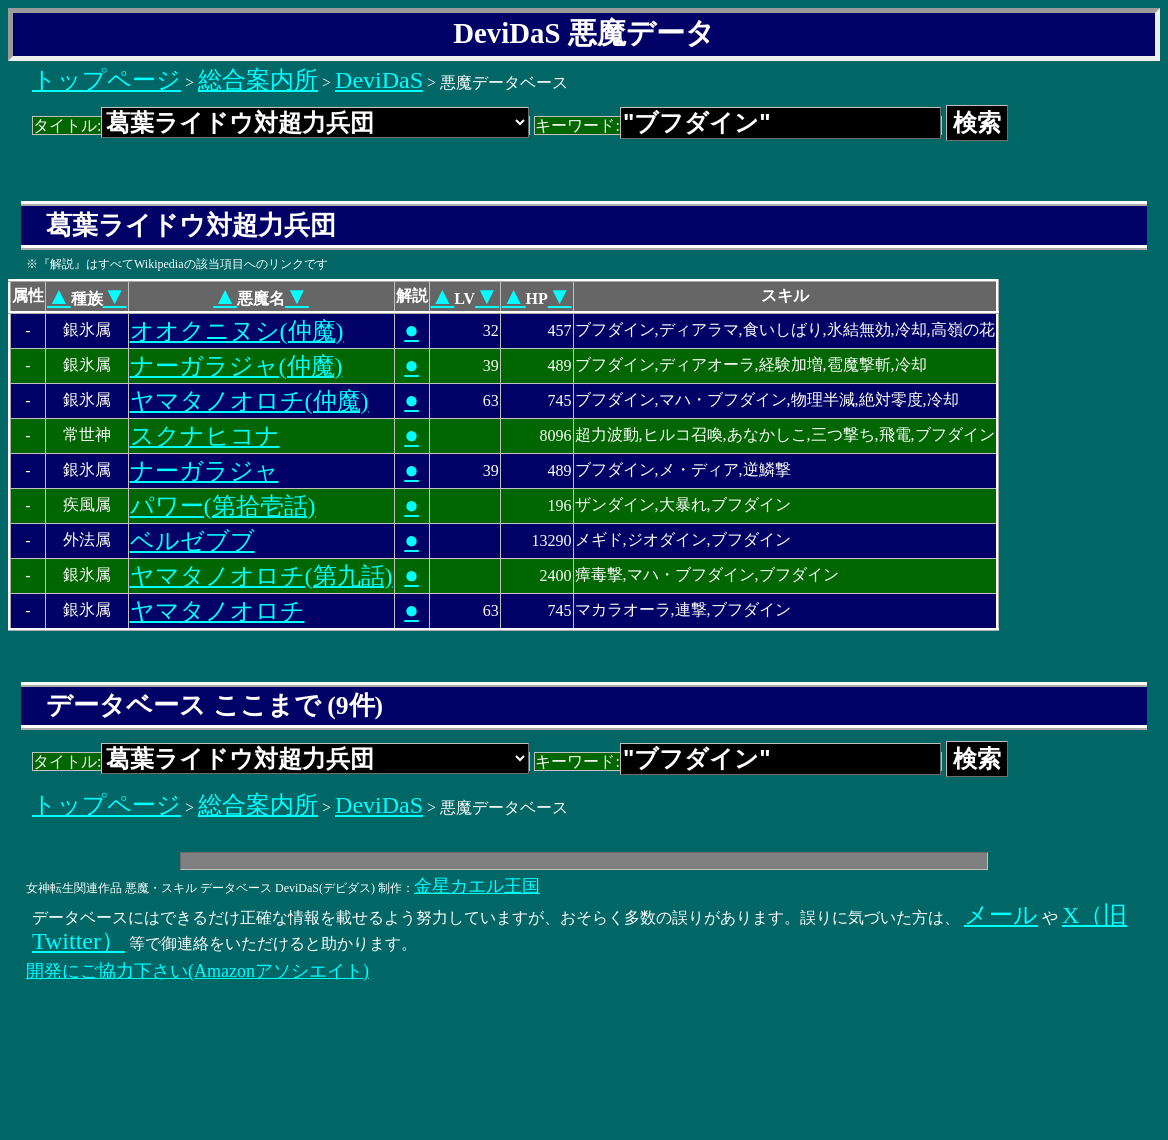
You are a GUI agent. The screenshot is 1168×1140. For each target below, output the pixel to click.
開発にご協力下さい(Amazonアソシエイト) (197, 971)
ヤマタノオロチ (217, 611)
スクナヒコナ (205, 436)
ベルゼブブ (192, 541)
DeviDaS (379, 80)
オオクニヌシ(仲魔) (237, 331)
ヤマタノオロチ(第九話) (261, 576)
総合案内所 (258, 80)
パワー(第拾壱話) (223, 506)
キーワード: (737, 125)
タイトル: (281, 125)
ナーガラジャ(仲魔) (236, 366)
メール (1001, 915)
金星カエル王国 (477, 886)
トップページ (106, 80)
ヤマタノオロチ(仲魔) (249, 401)
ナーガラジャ (204, 471)
